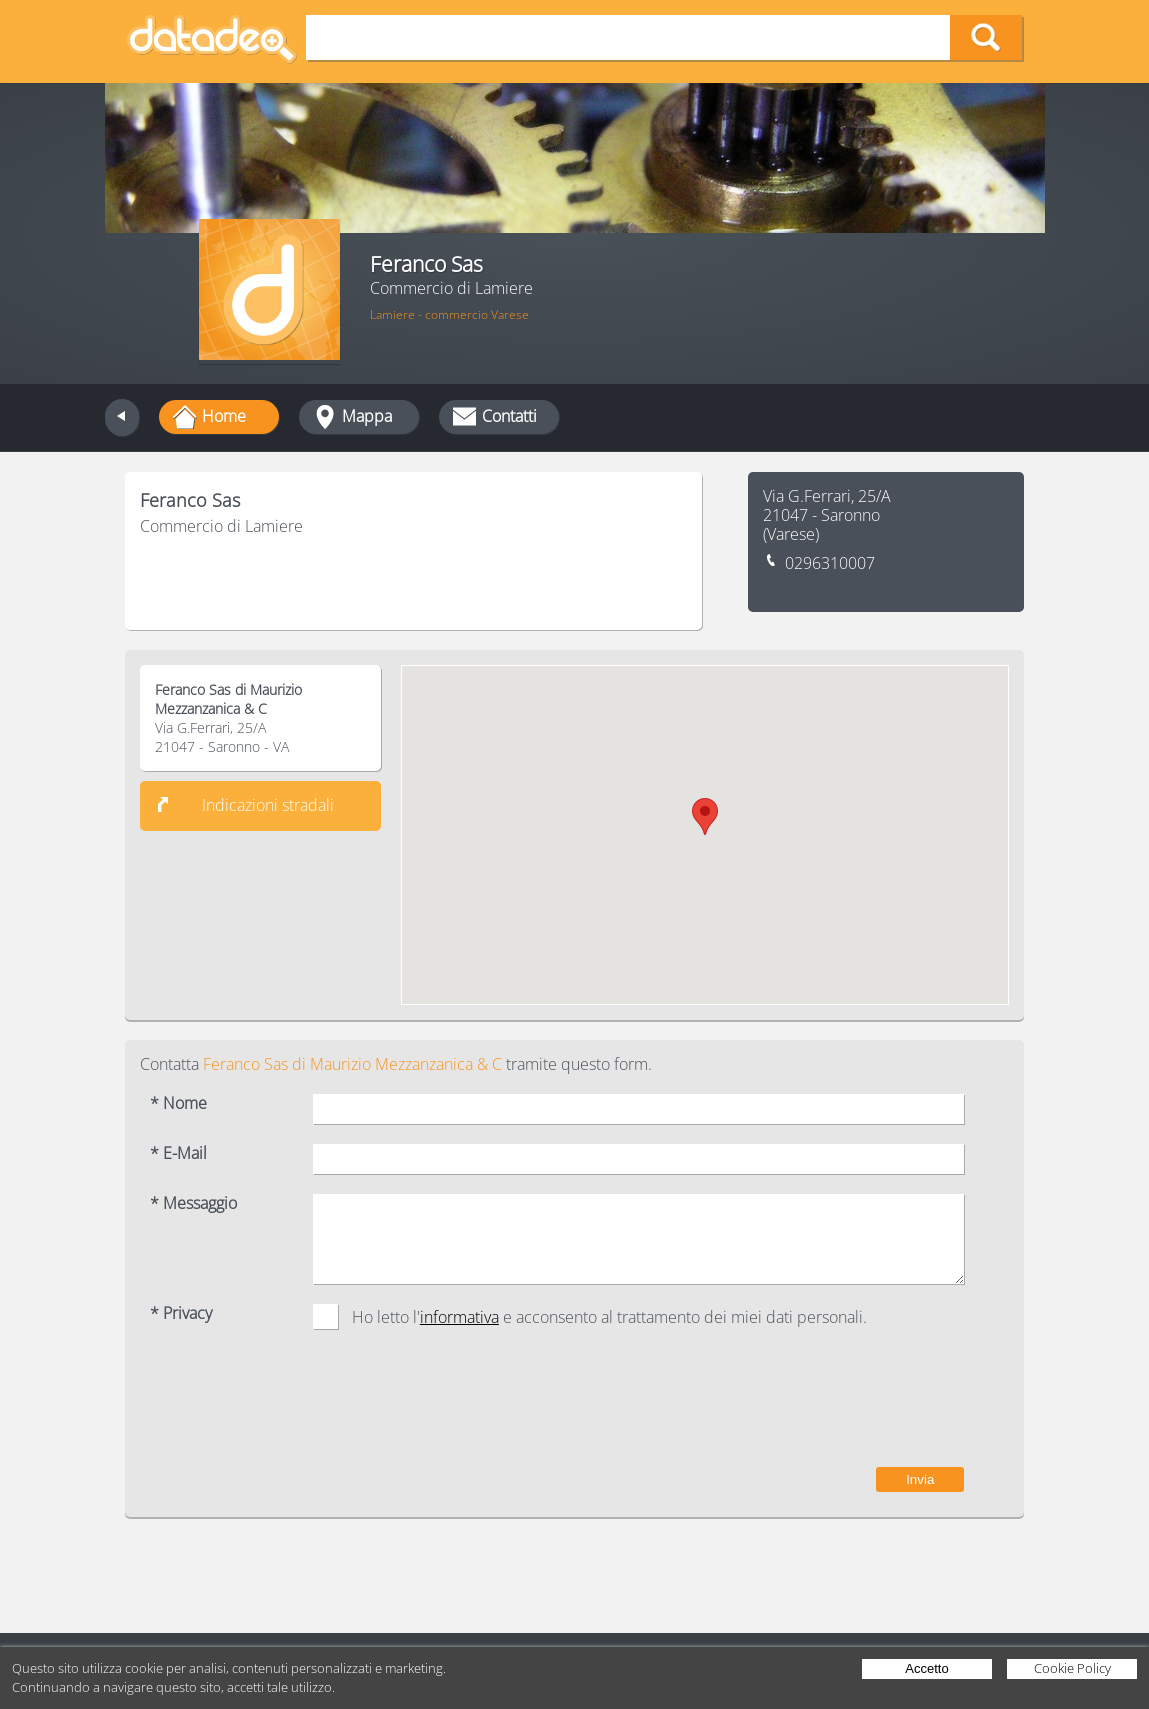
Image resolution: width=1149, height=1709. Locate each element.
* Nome (178, 1103)
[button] (705, 816)
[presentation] (812, 1408)
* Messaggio (193, 1203)
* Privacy (181, 1313)
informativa (459, 1317)
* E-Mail (178, 1153)
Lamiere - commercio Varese (449, 314)
